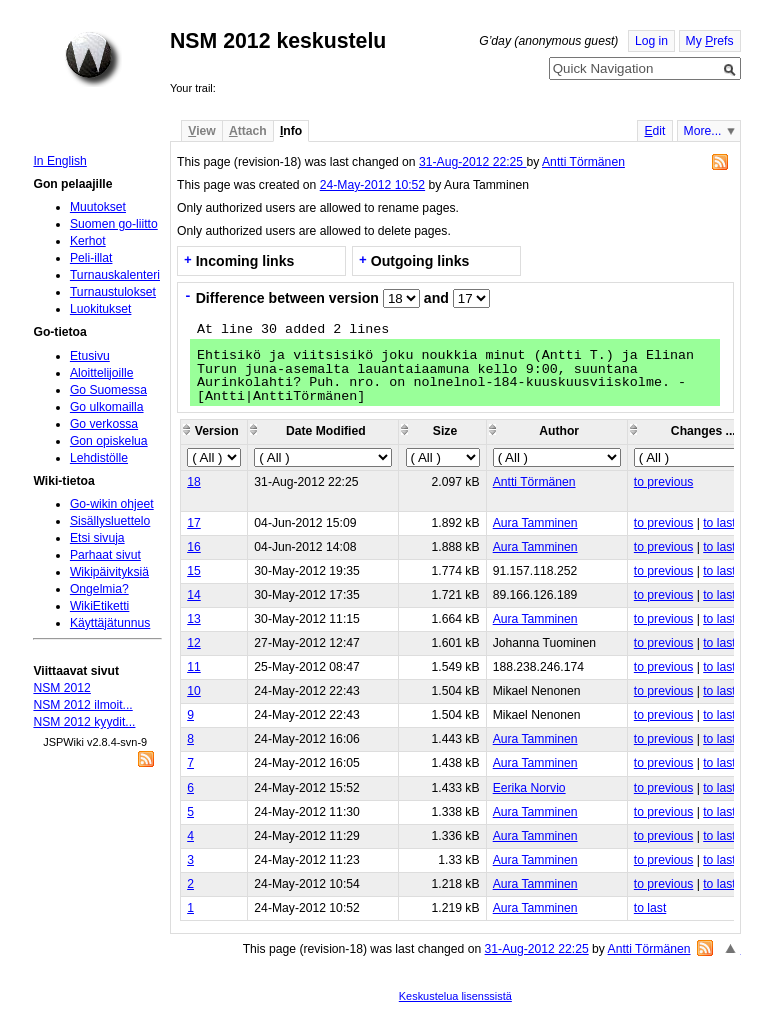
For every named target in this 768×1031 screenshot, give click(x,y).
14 (194, 595)
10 (194, 691)
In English (59, 161)
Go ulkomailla (107, 407)
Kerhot (88, 241)
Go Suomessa (108, 390)
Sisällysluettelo (110, 521)
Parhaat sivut (105, 555)
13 (194, 619)
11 (194, 667)
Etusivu (90, 356)
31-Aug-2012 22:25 (472, 162)
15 (194, 571)
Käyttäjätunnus (110, 623)
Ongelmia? (99, 589)
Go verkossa (104, 424)
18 (194, 482)
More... (703, 131)
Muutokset (98, 207)
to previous (663, 482)
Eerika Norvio (529, 788)
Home (93, 59)
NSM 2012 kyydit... (84, 722)
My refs (710, 41)
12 (194, 643)
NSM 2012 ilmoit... (82, 705)
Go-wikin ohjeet (112, 504)
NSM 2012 (61, 688)
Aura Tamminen (535, 523)
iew (201, 131)
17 (194, 523)
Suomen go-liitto (114, 224)
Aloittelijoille (102, 373)
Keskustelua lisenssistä (455, 996)
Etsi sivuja (97, 538)
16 (194, 547)
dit (654, 131)
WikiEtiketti (99, 606)
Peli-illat (91, 258)
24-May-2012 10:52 (372, 185)
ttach (248, 131)
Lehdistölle (99, 458)
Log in (651, 41)
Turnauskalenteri (115, 275)
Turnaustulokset (113, 292)
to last (719, 523)
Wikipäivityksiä (109, 572)
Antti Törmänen (583, 162)
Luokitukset (101, 309)
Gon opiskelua (109, 441)
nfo (291, 131)
